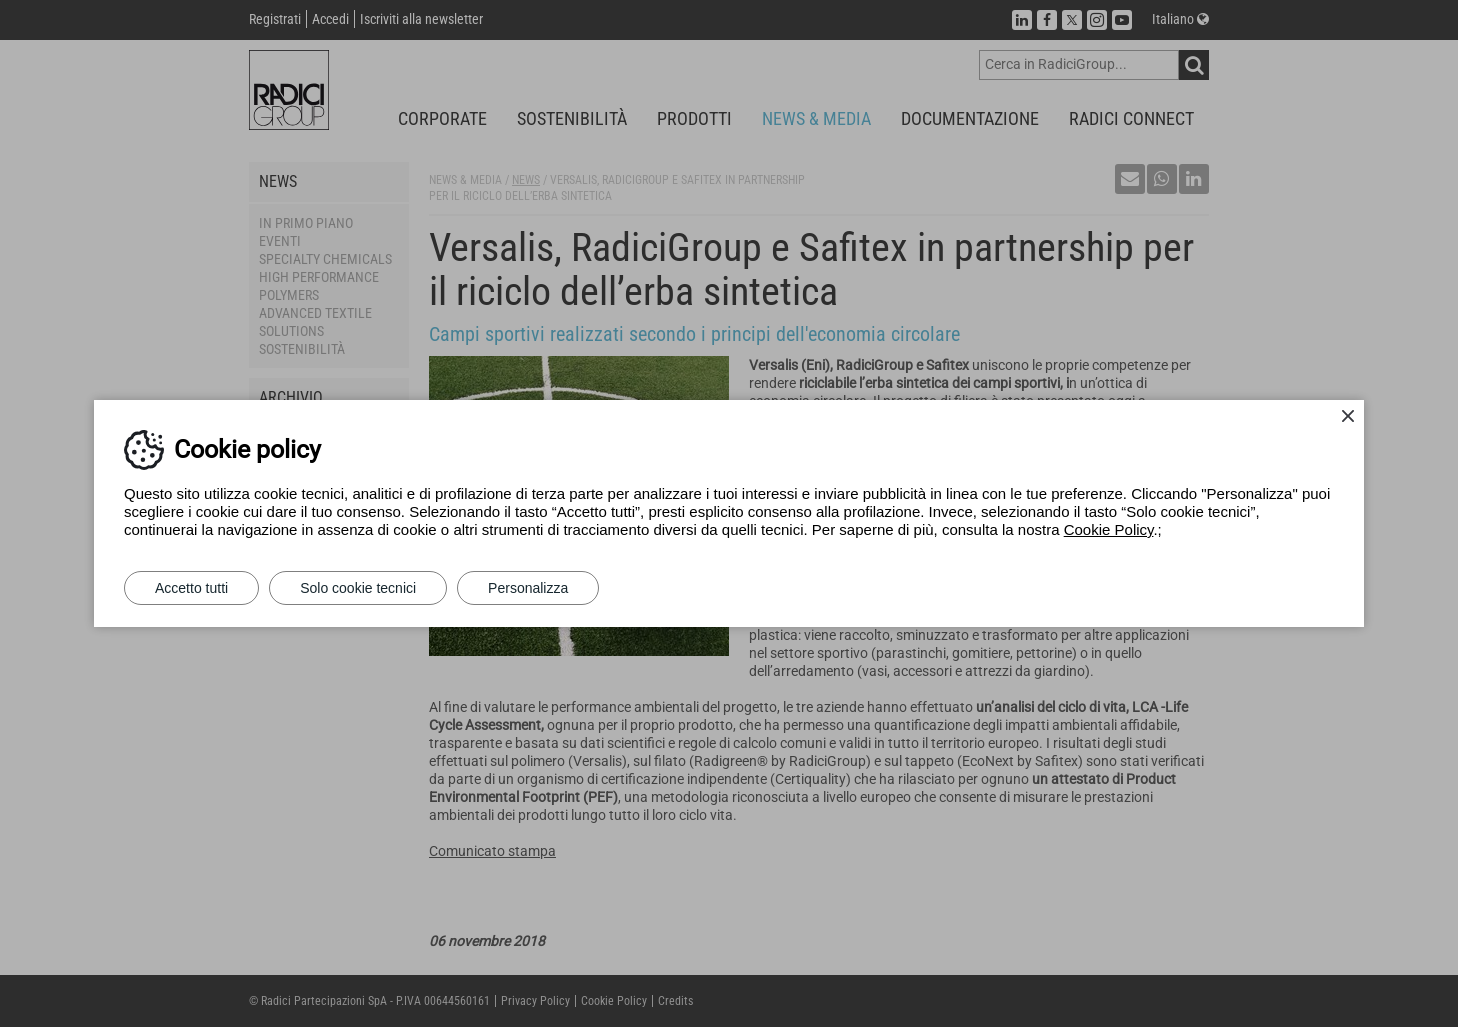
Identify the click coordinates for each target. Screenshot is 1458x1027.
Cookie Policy (1109, 529)
